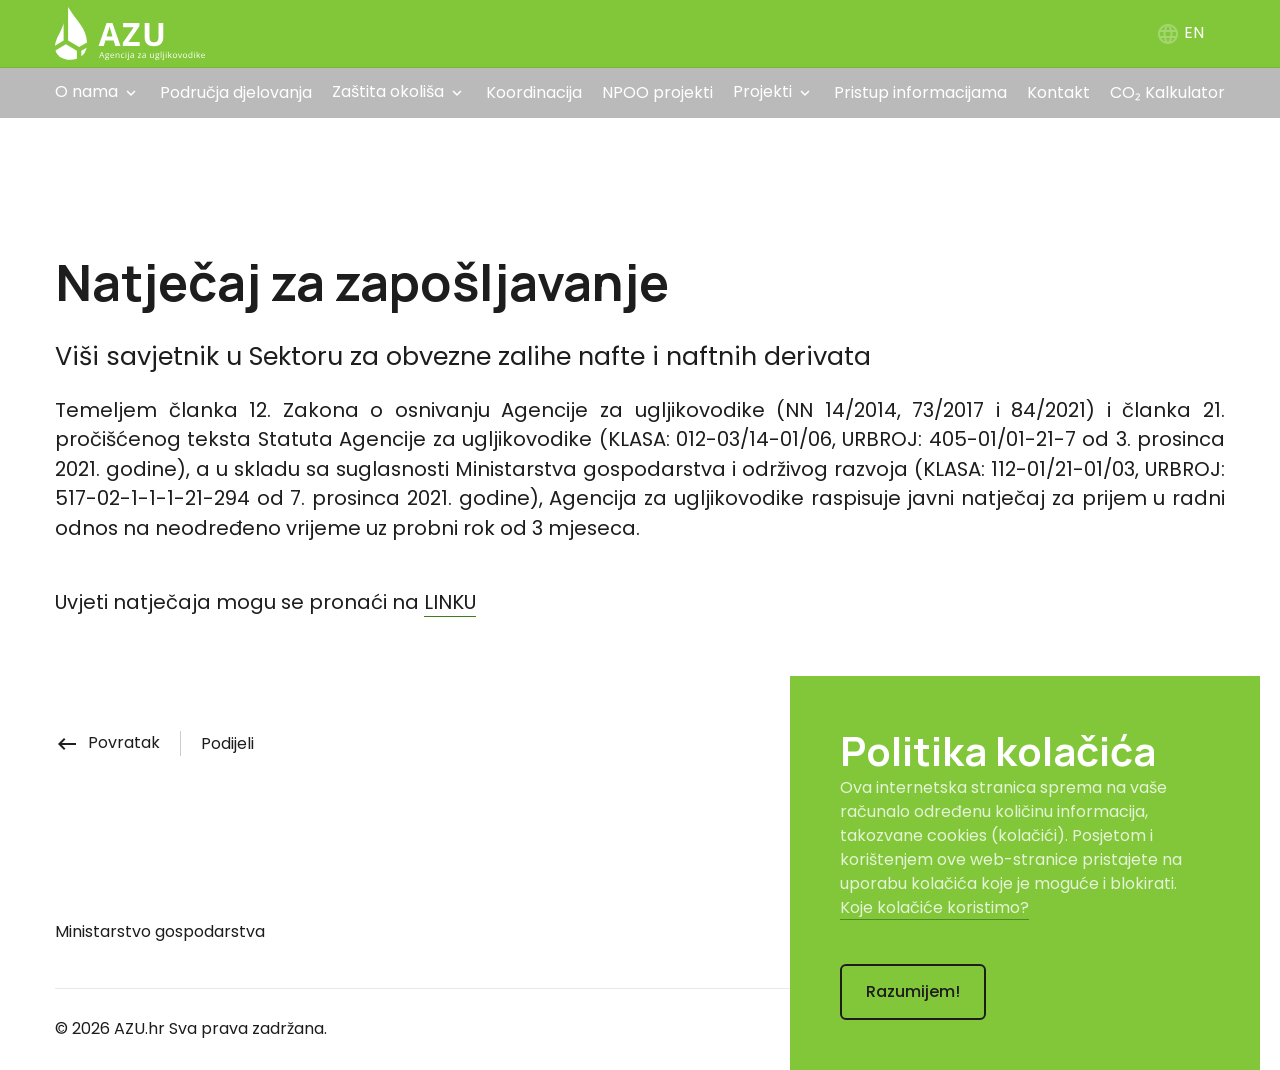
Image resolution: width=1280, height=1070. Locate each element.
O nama (86, 91)
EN (1180, 32)
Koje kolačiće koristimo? (934, 907)
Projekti (762, 91)
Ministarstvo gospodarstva (160, 931)
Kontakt (1058, 92)
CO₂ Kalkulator (1167, 92)
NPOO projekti (657, 92)
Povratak (107, 742)
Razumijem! (913, 991)
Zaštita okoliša (388, 91)
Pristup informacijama (920, 92)
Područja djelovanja (236, 92)
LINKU (450, 602)
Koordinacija (534, 92)
